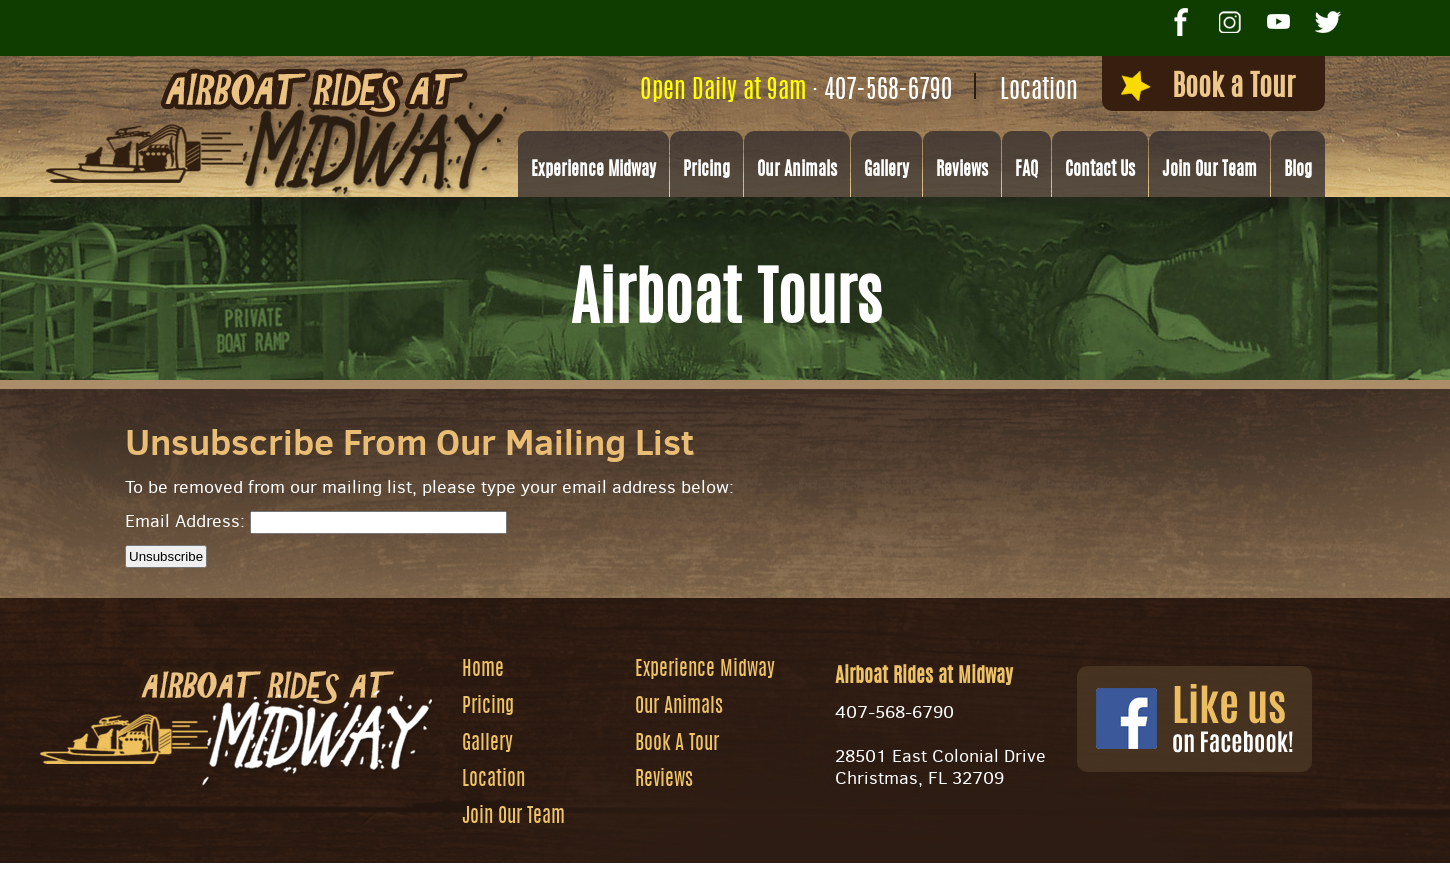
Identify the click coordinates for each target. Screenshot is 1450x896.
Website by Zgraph (738, 871)
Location (1039, 91)
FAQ (1026, 171)
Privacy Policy (967, 871)
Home (483, 671)
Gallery (886, 171)
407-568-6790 (888, 91)
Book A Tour (677, 745)
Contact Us (1100, 171)
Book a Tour (1208, 87)
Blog (1298, 171)
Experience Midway (593, 171)
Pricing (706, 171)
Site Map (857, 871)
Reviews (962, 171)
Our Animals (797, 171)
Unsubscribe (166, 556)
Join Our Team (1209, 171)
